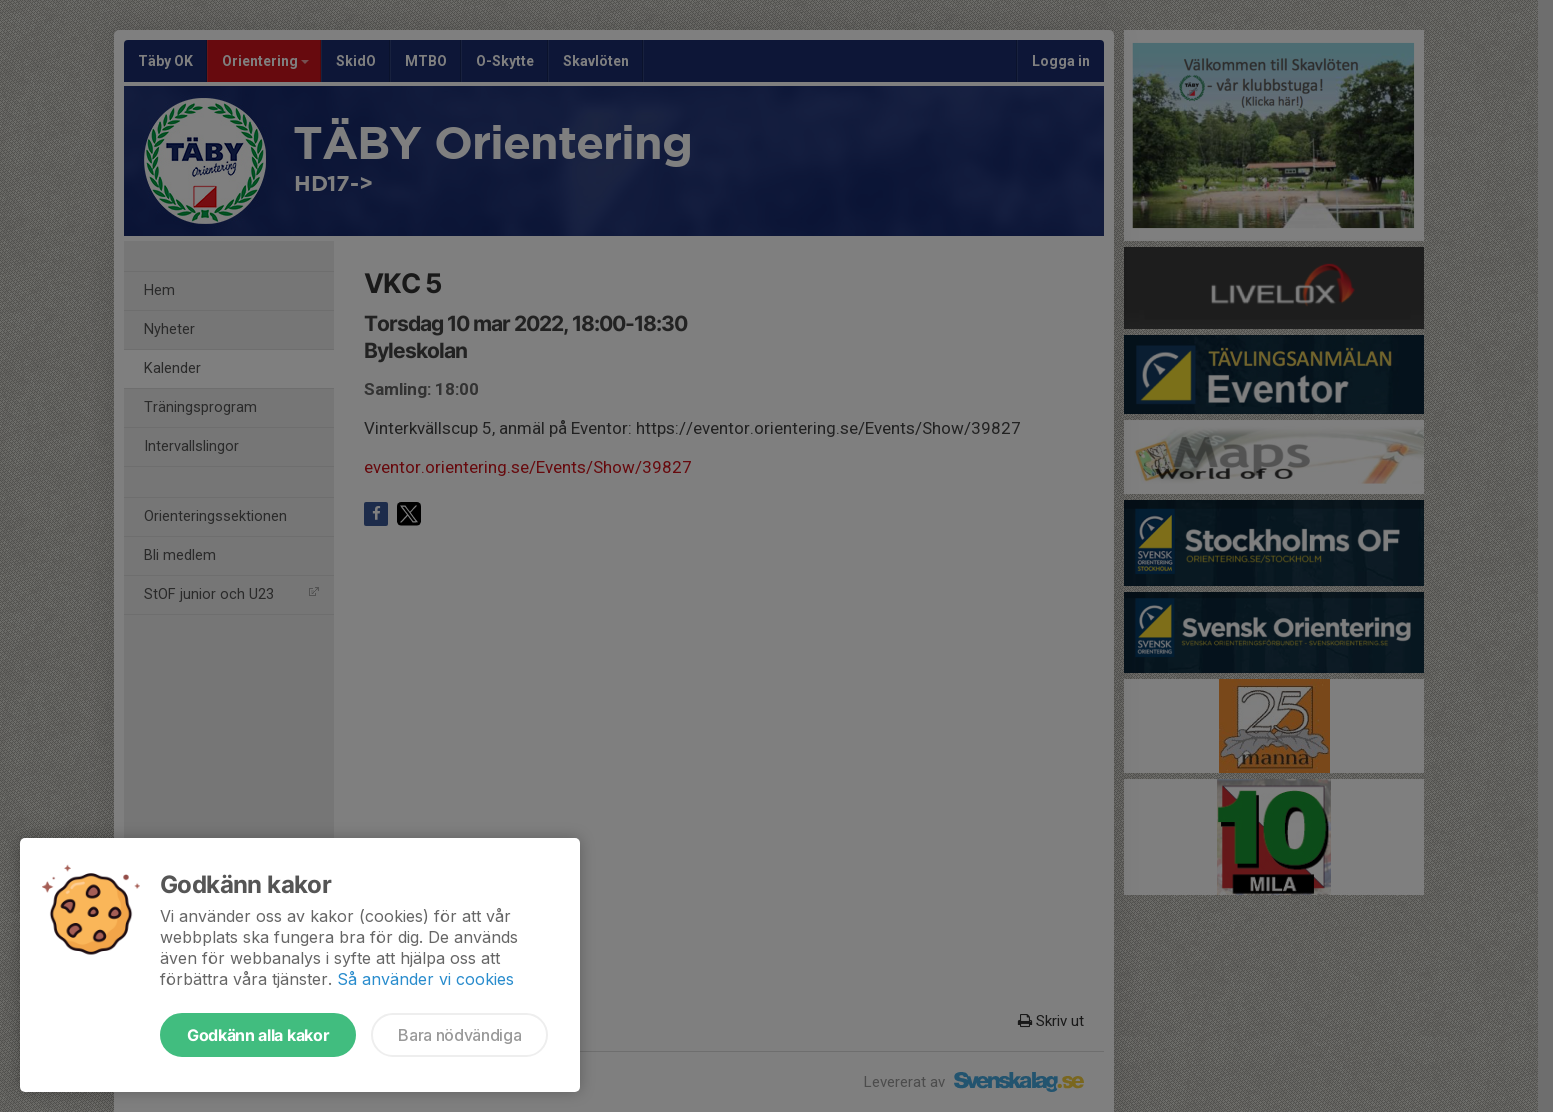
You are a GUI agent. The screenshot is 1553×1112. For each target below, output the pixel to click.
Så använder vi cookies (425, 979)
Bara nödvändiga (459, 1035)
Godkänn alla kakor (258, 1035)
